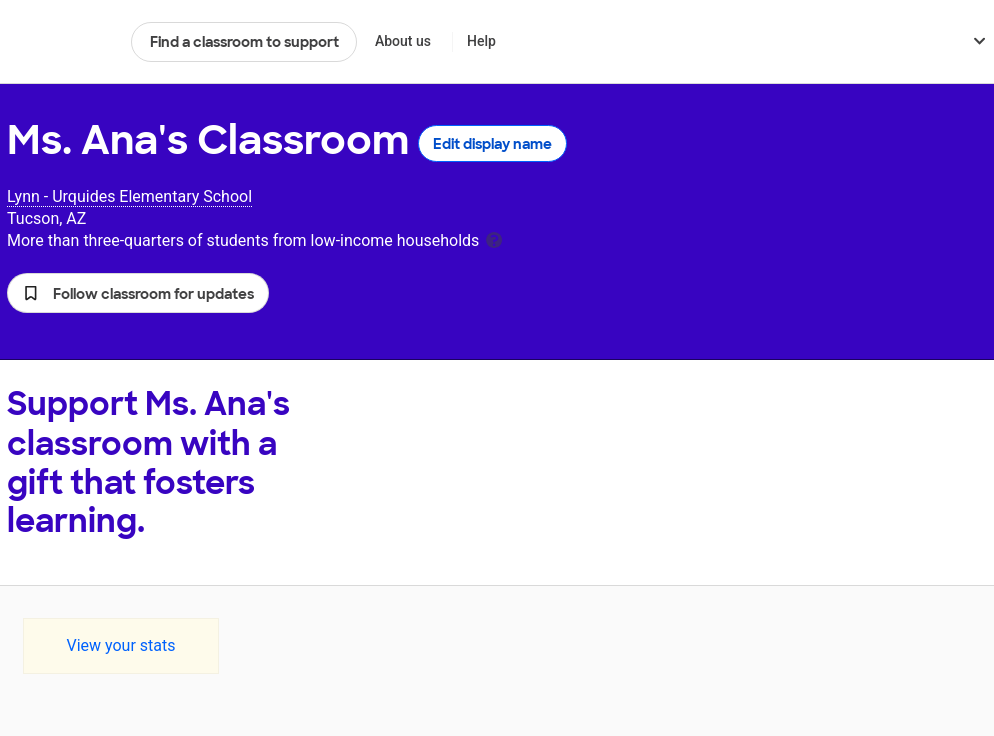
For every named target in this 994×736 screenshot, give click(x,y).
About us (403, 41)
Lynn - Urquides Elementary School (129, 196)
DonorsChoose (60, 42)
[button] (138, 293)
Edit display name (492, 144)
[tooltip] (494, 238)
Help (481, 41)
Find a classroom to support (244, 42)
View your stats (120, 645)
